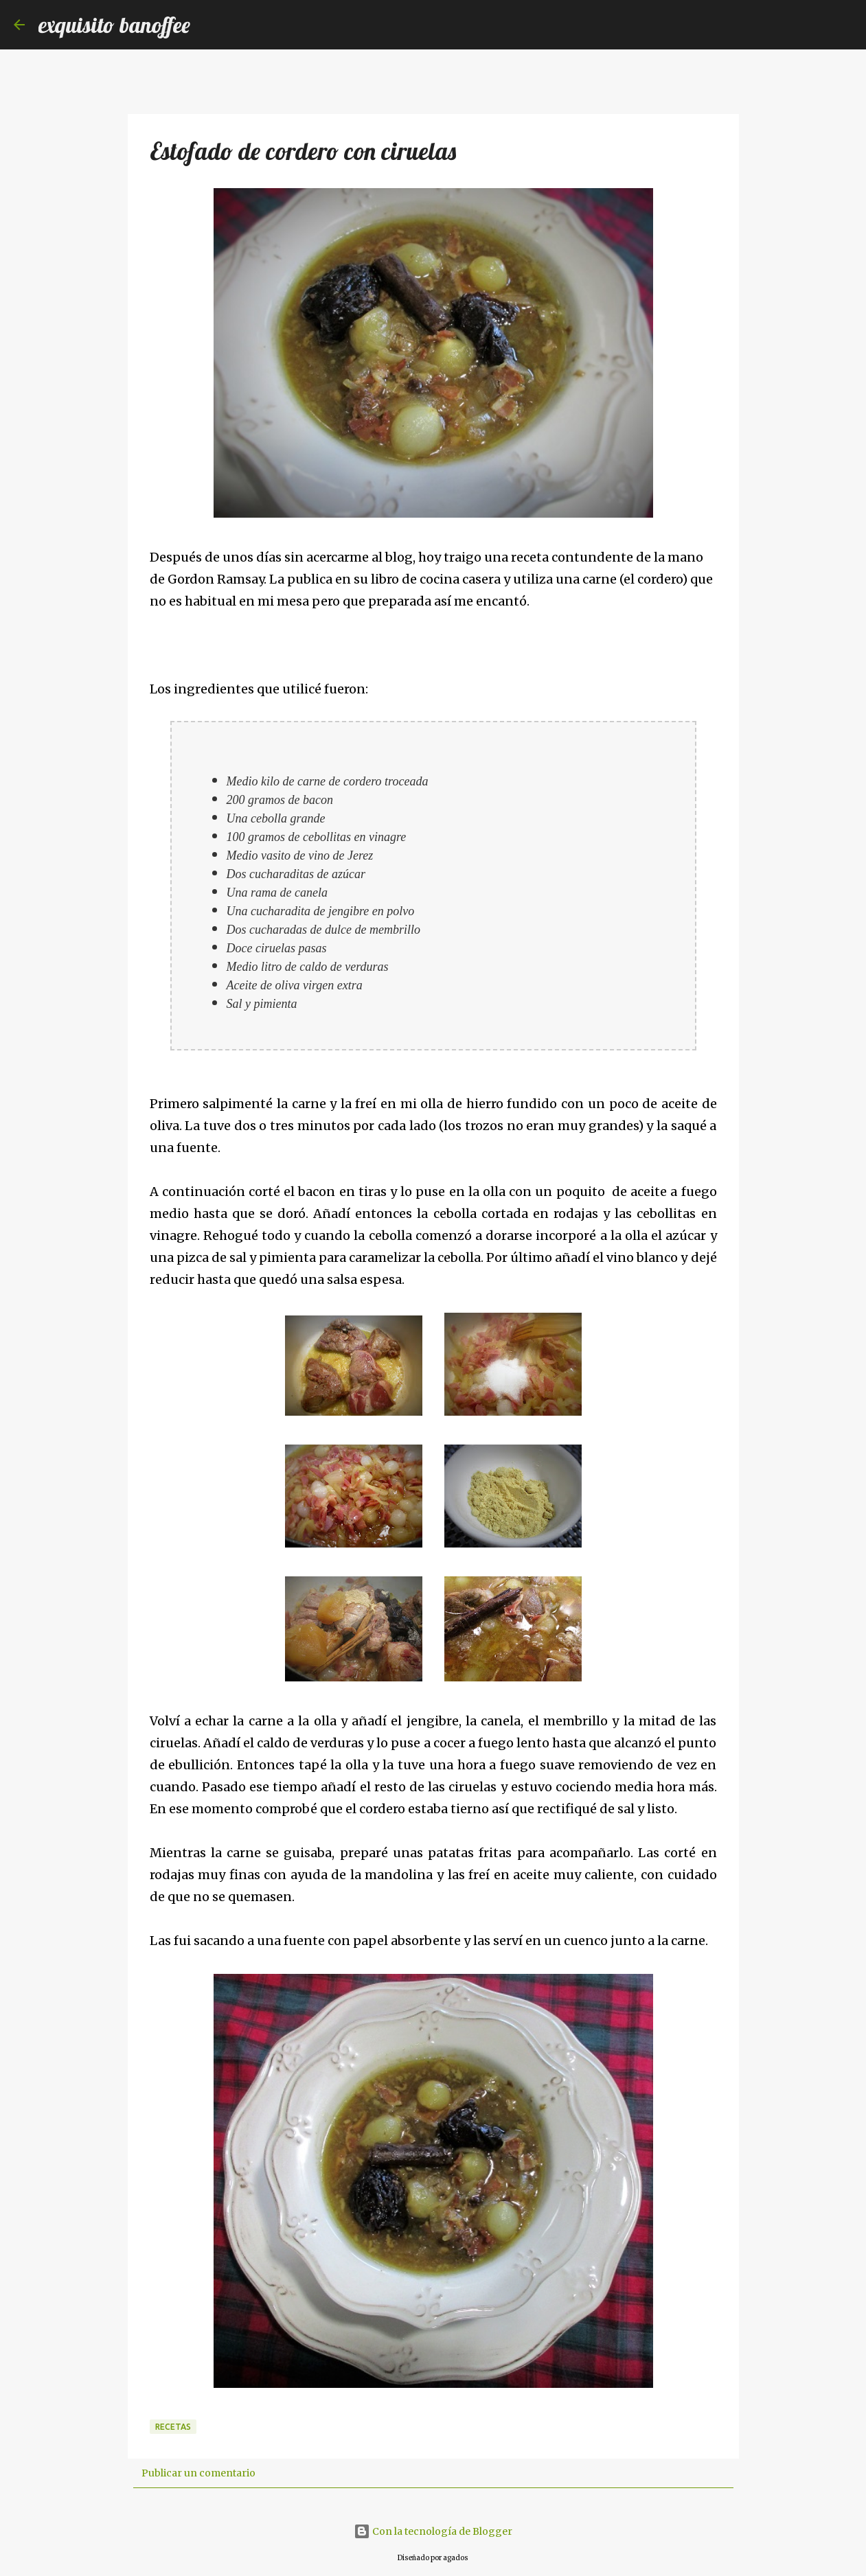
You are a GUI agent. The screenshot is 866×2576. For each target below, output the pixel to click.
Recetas (173, 2426)
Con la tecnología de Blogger (433, 2531)
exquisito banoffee (114, 24)
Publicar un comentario (198, 2473)
